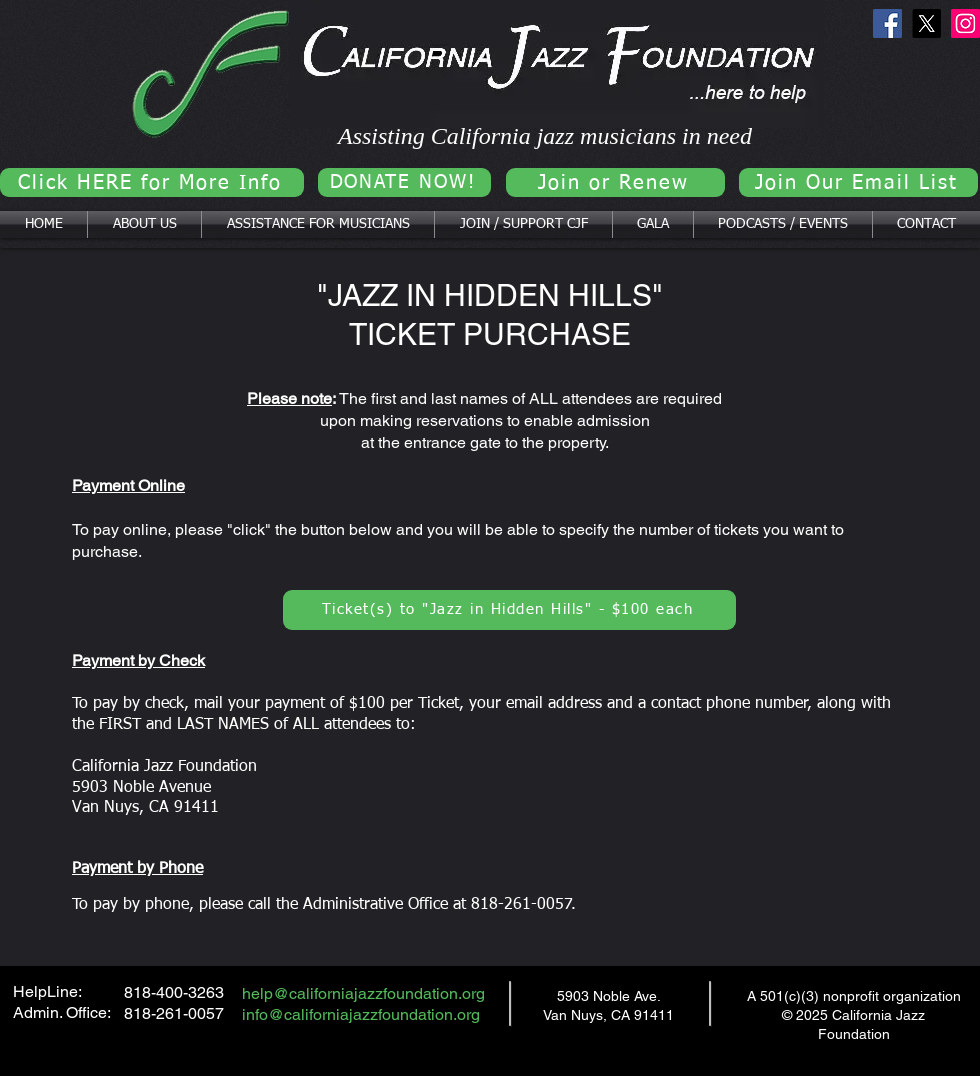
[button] (144, 224)
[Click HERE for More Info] (152, 182)
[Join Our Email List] (858, 182)
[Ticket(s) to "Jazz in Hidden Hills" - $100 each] (509, 610)
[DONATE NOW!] (404, 182)
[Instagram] (965, 23)
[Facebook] (887, 23)
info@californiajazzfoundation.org (361, 1014)
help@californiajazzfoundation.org (363, 993)
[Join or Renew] (615, 182)
